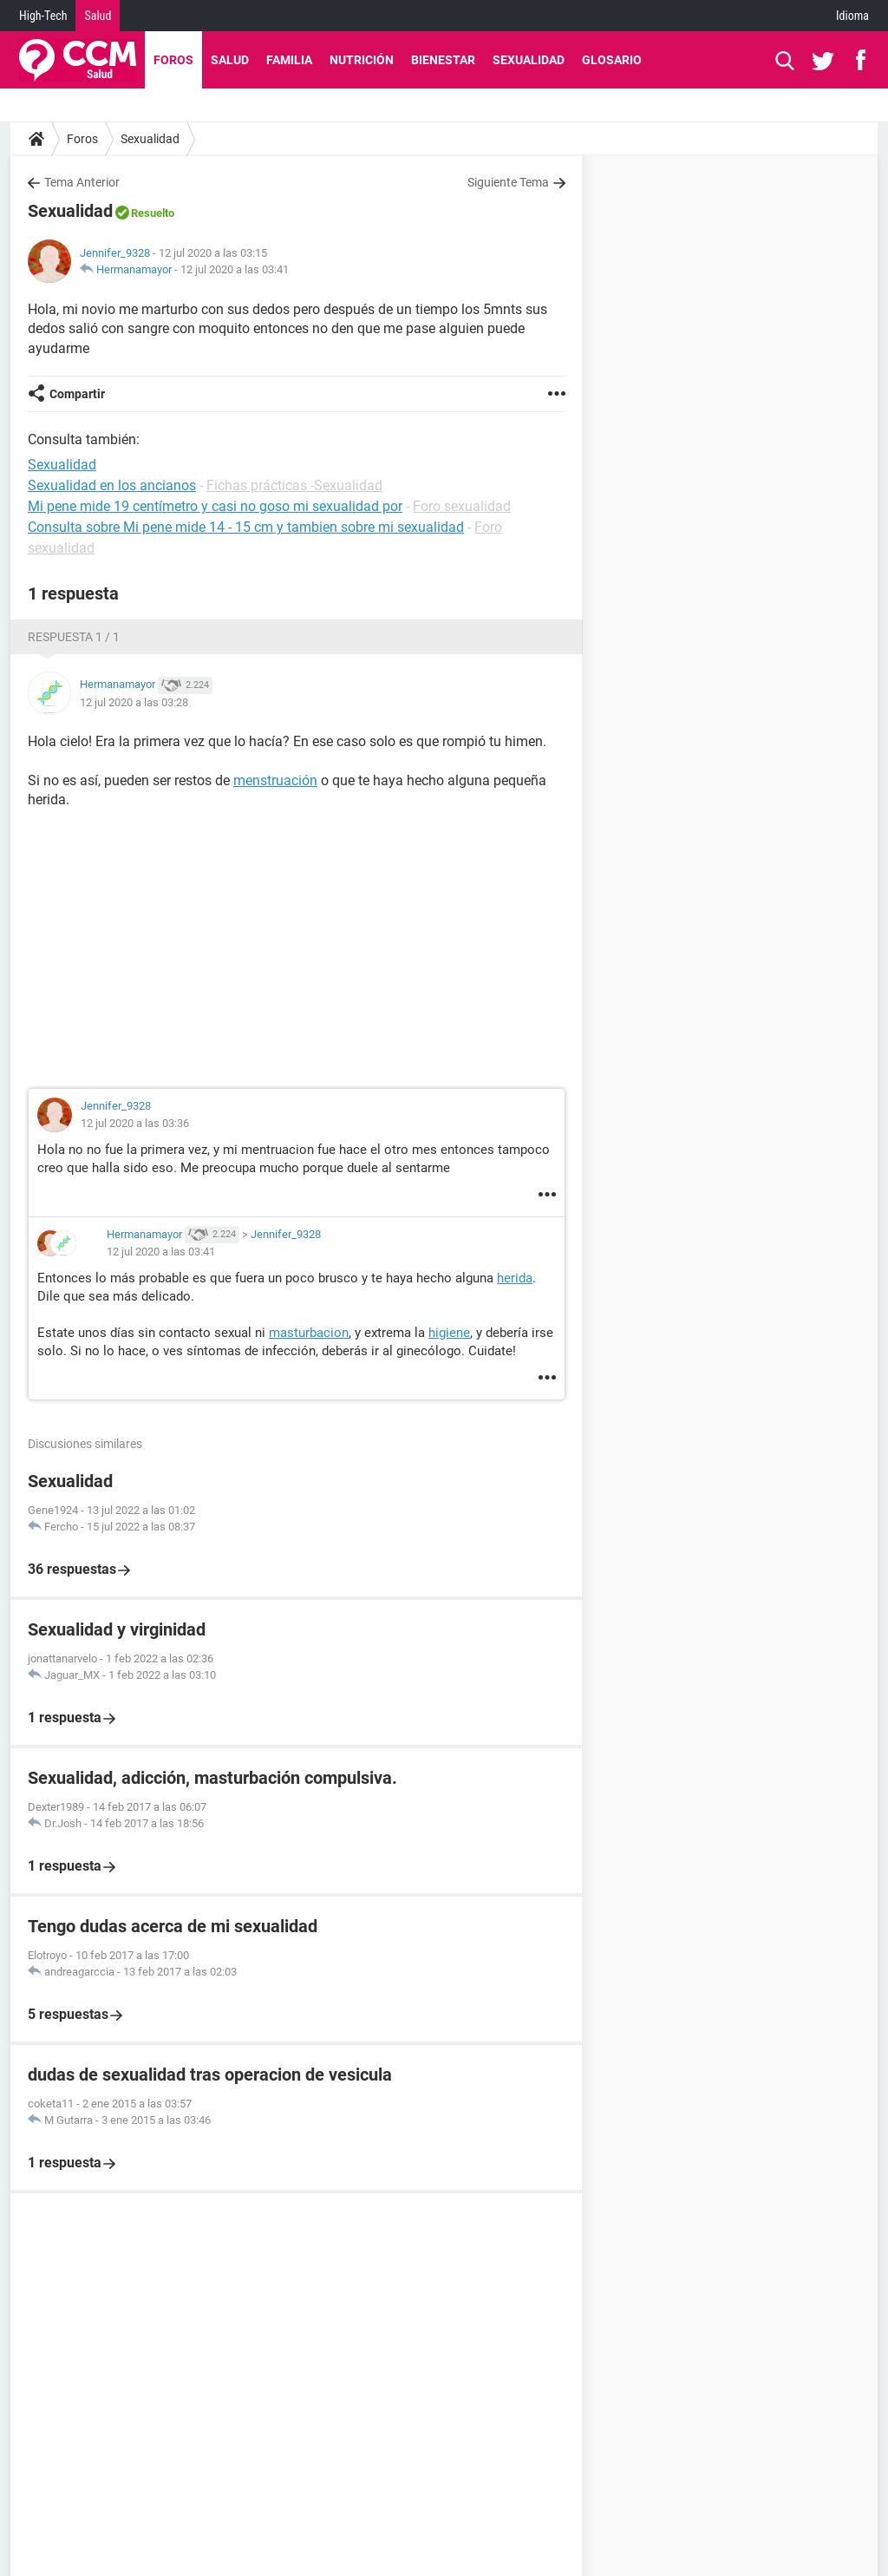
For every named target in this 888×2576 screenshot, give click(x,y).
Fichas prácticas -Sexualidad (294, 485)
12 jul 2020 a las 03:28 (134, 702)
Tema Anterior (82, 182)
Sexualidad (529, 60)
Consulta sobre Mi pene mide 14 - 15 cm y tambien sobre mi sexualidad (246, 527)
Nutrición (362, 60)
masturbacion (309, 1332)
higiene (449, 1332)
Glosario (612, 60)
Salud (97, 16)
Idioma (852, 16)
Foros (173, 60)
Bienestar (443, 60)
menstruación (275, 780)
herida (514, 1278)
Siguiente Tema (508, 182)
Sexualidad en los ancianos (112, 485)
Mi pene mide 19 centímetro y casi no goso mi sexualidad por (215, 506)
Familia (289, 60)
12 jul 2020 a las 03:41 (234, 269)
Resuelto (152, 213)
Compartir (77, 394)
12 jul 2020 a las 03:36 (135, 1123)
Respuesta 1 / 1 (74, 637)
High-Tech (43, 16)
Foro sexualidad (462, 506)
